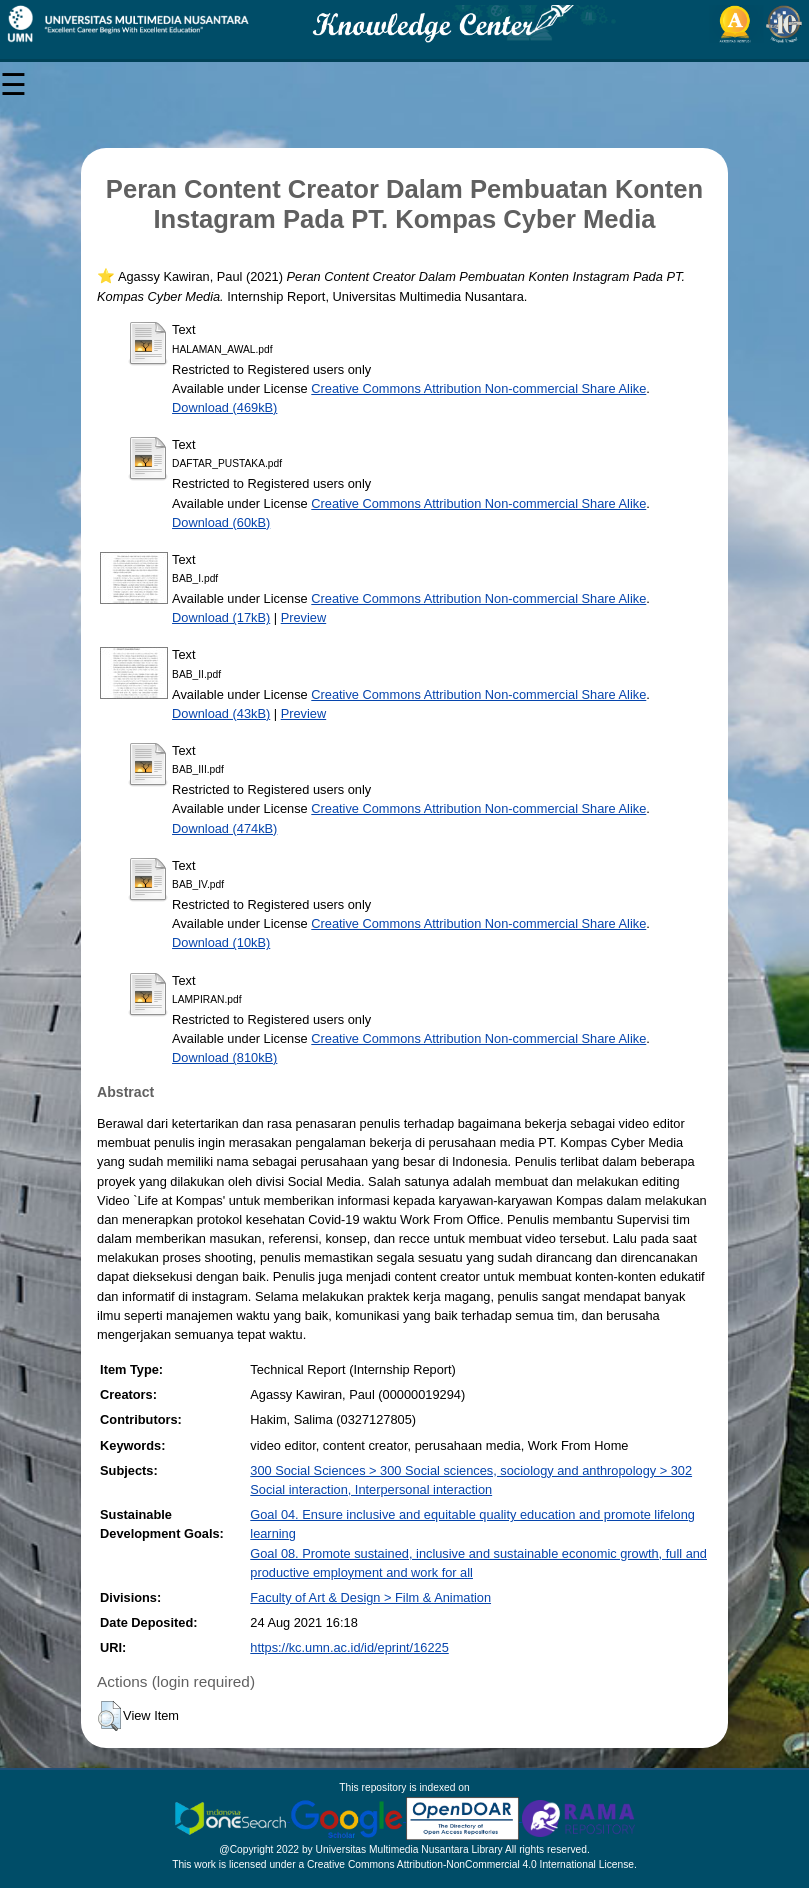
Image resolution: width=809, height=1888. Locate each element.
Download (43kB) (221, 713)
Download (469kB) (224, 407)
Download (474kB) (224, 828)
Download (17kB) (221, 617)
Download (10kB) (221, 942)
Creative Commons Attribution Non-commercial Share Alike (478, 388)
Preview (304, 617)
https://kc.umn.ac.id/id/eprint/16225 (349, 1647)
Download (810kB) (224, 1057)
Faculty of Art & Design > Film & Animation (370, 1597)
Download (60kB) (221, 522)
